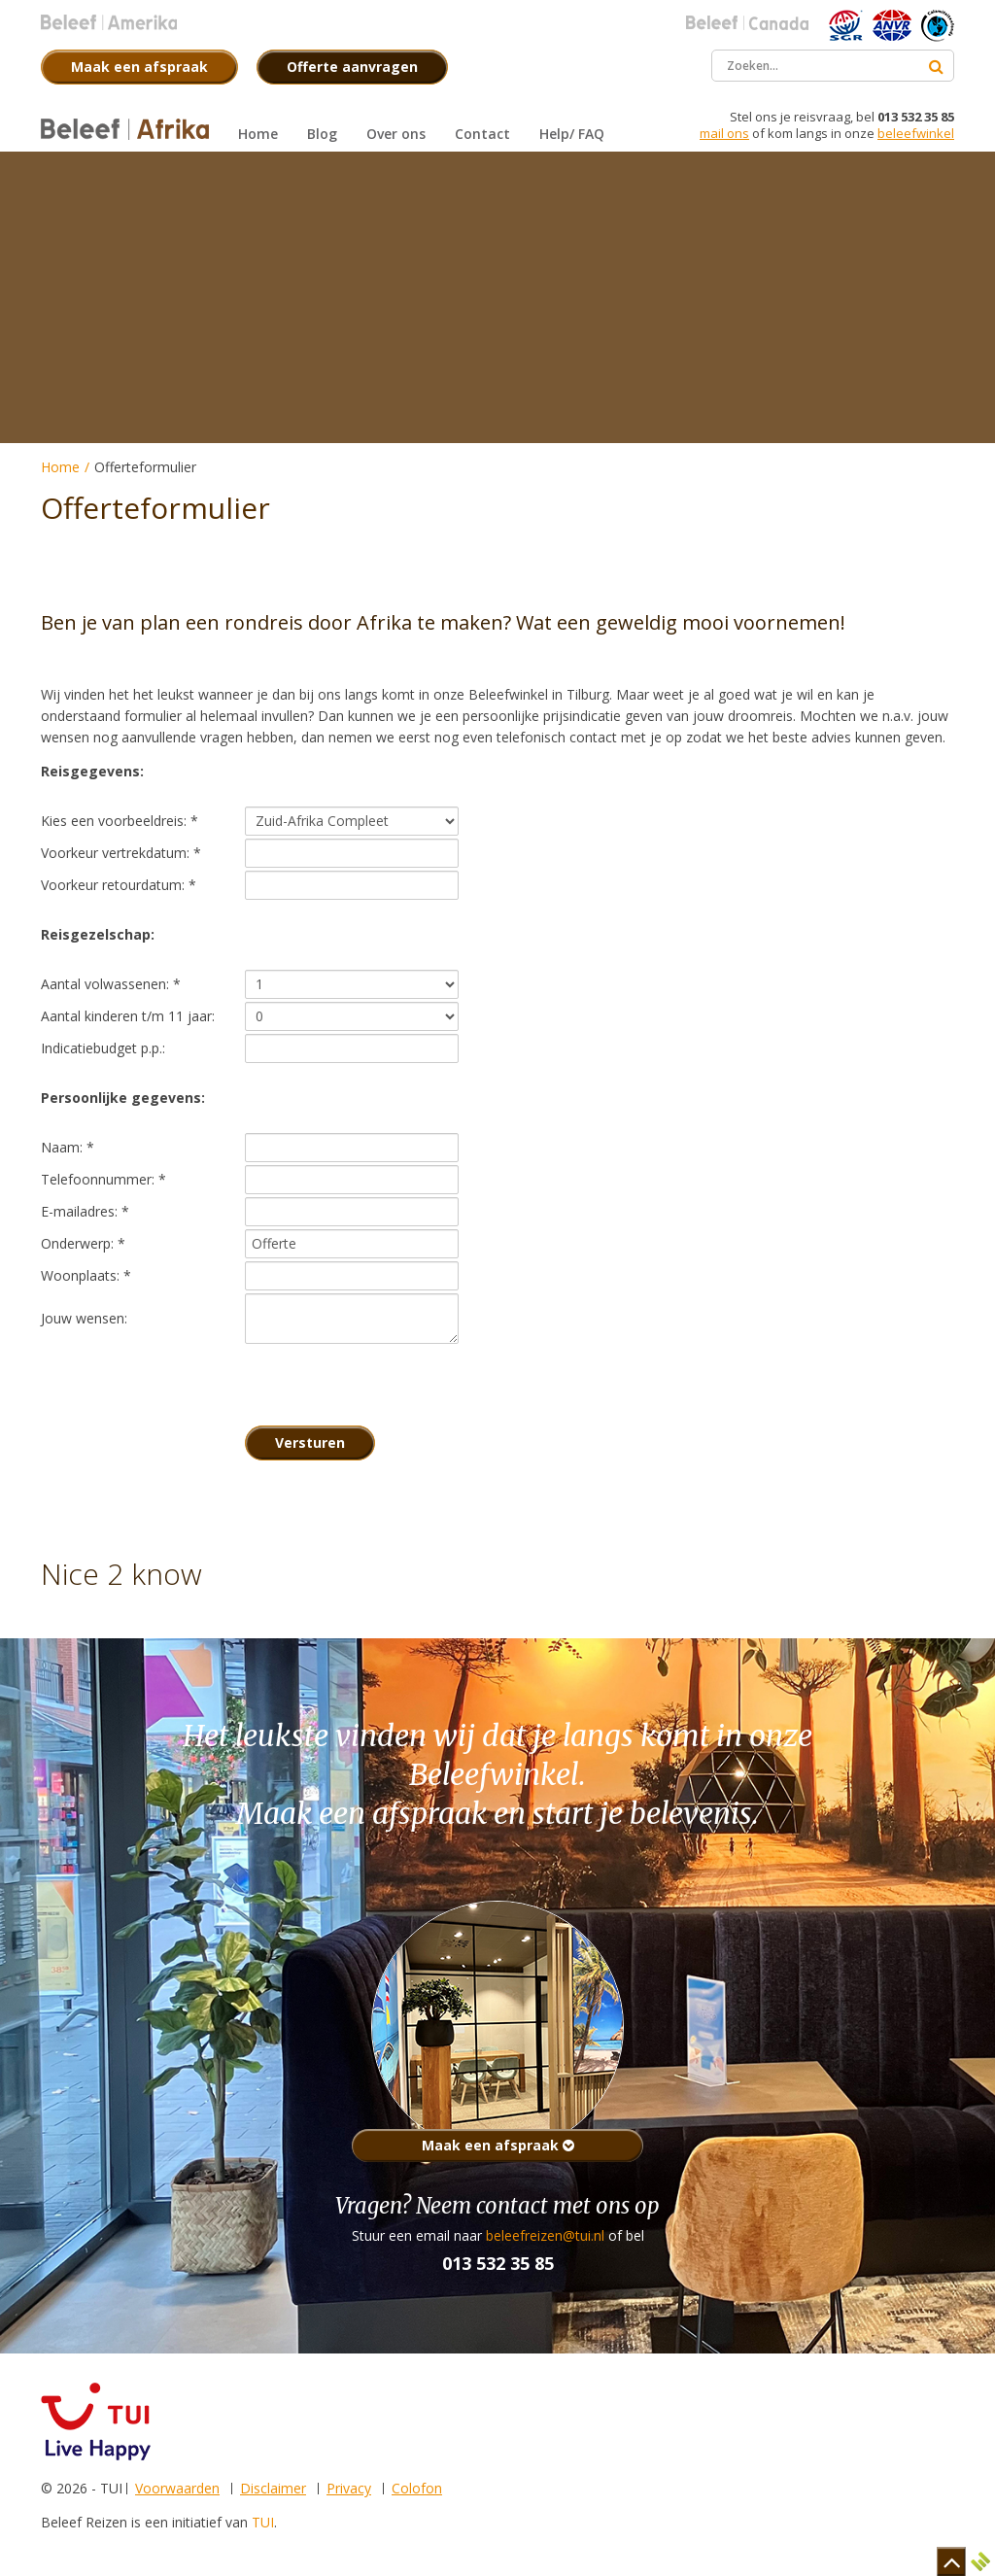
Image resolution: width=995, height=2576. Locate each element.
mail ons (724, 133)
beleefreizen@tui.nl (545, 2235)
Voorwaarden (177, 2488)
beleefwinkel (915, 133)
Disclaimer (273, 2488)
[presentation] (392, 1385)
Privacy (348, 2488)
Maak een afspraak (498, 2145)
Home (60, 467)
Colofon (417, 2488)
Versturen (310, 1442)
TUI (263, 2522)
